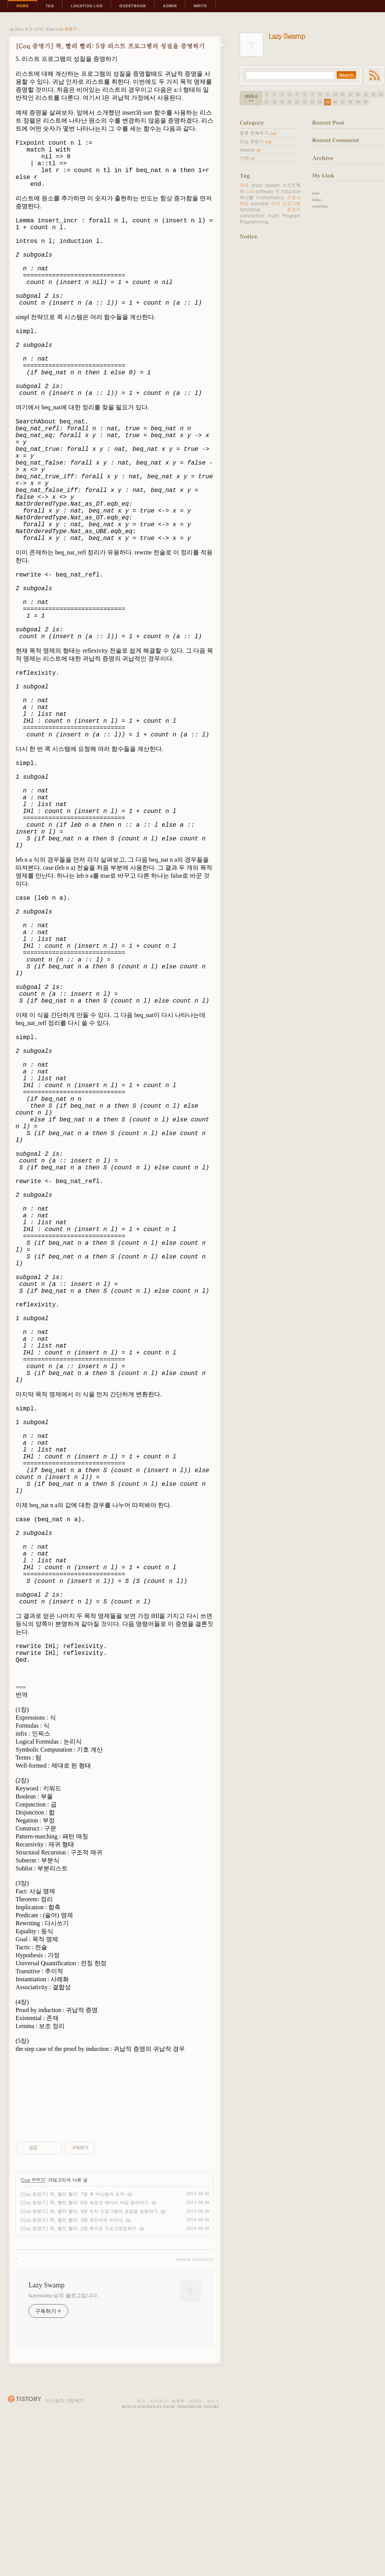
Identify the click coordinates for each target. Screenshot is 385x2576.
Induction (291, 191)
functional (250, 209)
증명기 (294, 209)
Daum (169, 2551)
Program (291, 215)
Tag (50, 5)
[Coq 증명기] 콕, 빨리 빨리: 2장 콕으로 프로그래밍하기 (78, 2373)
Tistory (212, 2551)
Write (200, 5)
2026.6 (251, 96)
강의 (275, 203)
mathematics (270, 197)
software (264, 191)
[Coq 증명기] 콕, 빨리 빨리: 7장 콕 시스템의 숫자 (72, 2338)
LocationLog (86, 5)
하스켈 (246, 197)
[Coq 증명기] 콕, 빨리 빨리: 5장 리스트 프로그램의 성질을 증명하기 (110, 46)
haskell (272, 185)
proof (257, 185)
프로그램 (291, 203)
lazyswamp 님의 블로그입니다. (63, 2440)
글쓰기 (213, 2546)
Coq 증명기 (66, 29)
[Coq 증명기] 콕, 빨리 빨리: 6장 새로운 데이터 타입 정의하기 (84, 2347)
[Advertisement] (114, 127)
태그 (141, 2546)
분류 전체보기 (258, 132)
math (273, 215)
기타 (247, 158)
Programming (254, 221)
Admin (170, 5)
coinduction (252, 215)
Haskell (250, 149)
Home (22, 5)
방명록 (178, 2546)
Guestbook (132, 5)
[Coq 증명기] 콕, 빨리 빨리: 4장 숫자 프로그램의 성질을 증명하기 (89, 2355)
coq (250, 191)
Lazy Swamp (46, 2430)
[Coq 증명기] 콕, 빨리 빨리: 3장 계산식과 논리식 (71, 2364)
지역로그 (158, 2546)
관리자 (195, 2546)
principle (260, 203)
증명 (244, 185)
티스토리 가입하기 (65, 2545)
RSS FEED (374, 75)
